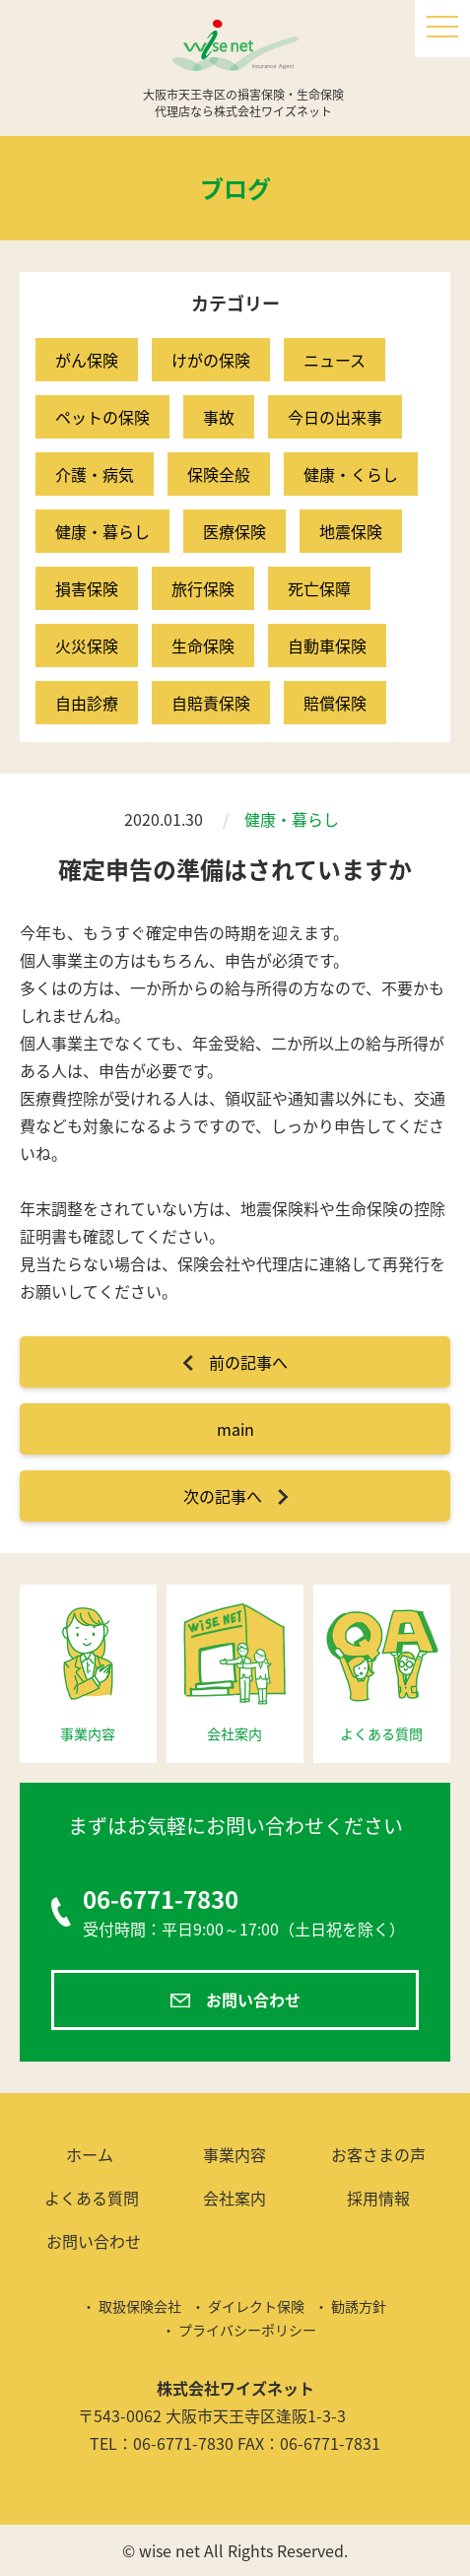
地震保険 (350, 531)
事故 (219, 417)
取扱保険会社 (140, 2306)
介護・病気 (94, 474)
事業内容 (234, 2154)
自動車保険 (327, 645)
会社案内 (234, 2197)
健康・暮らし (102, 531)
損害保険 (86, 588)
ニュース (334, 360)
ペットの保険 (102, 417)
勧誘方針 (358, 2306)
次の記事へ (222, 1496)
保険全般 (218, 474)
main (235, 1429)
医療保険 (234, 531)
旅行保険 (203, 588)
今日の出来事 (335, 417)
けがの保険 (210, 360)
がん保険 (86, 360)
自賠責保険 (210, 702)
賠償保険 (335, 702)
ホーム (89, 2154)
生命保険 (203, 645)
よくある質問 (91, 2197)
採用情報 (378, 2197)
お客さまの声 (378, 2154)
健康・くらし (350, 474)
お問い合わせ (253, 1999)
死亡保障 (319, 588)
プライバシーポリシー (247, 2329)
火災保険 (86, 645)
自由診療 (86, 702)
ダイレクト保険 (256, 2306)
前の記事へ (248, 1362)
